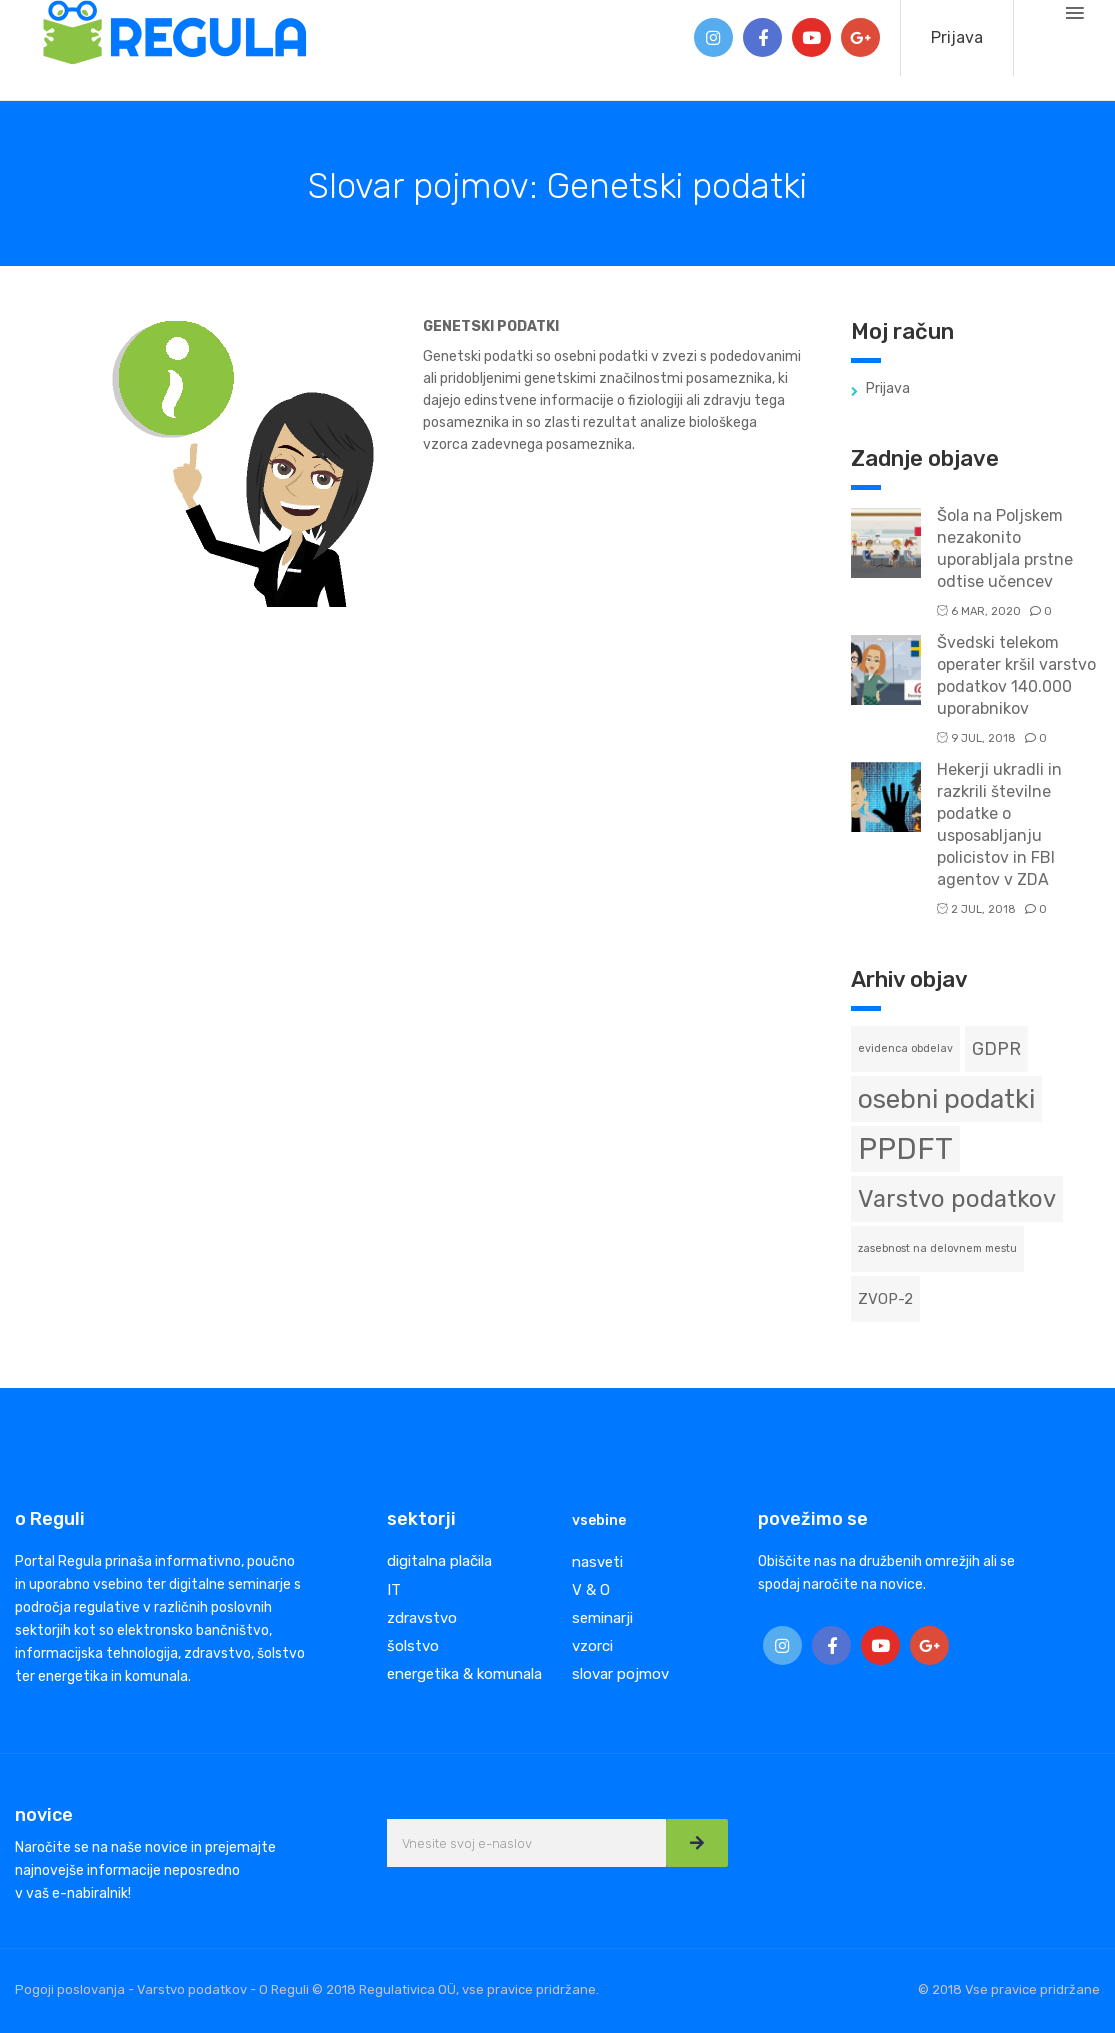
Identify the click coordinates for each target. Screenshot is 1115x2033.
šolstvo (413, 1646)
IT (394, 1590)
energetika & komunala (464, 1674)
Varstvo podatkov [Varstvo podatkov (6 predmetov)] (957, 1199)
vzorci (592, 1646)
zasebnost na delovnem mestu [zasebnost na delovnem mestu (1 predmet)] (937, 1248)
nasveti (597, 1562)
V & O (591, 1590)
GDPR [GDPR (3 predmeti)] (996, 1048)
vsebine (599, 1520)
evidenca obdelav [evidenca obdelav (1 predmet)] (905, 1048)
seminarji (602, 1618)
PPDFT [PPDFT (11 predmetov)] (905, 1149)
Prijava (957, 37)
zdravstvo (422, 1618)
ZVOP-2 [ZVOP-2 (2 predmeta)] (885, 1299)
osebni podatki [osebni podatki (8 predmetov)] (946, 1099)
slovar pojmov (620, 1674)
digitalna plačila (439, 1561)
